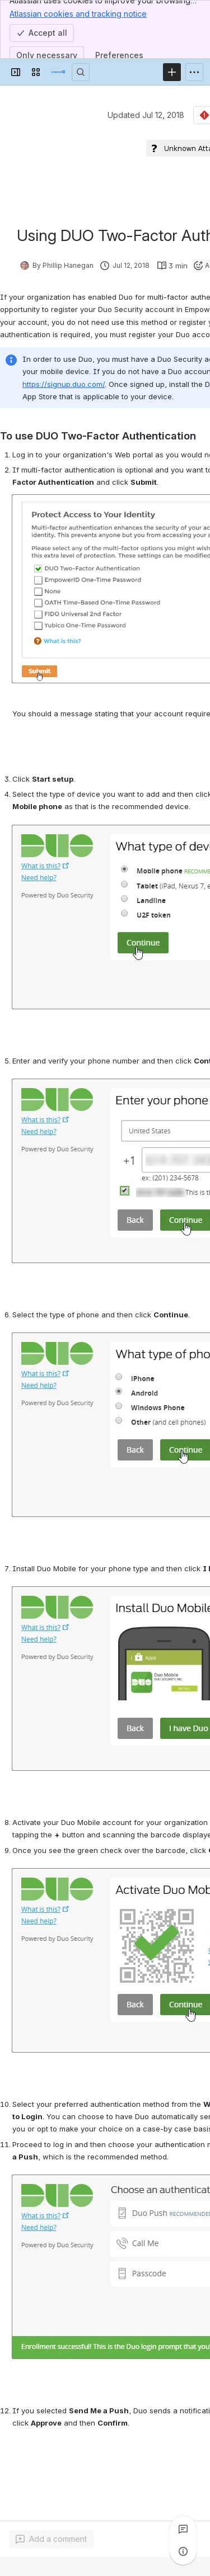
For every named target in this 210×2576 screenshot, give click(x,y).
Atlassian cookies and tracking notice (78, 13)
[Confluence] (58, 72)
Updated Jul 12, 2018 (146, 115)
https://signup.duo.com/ (63, 384)
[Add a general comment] (51, 2539)
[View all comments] (183, 2529)
